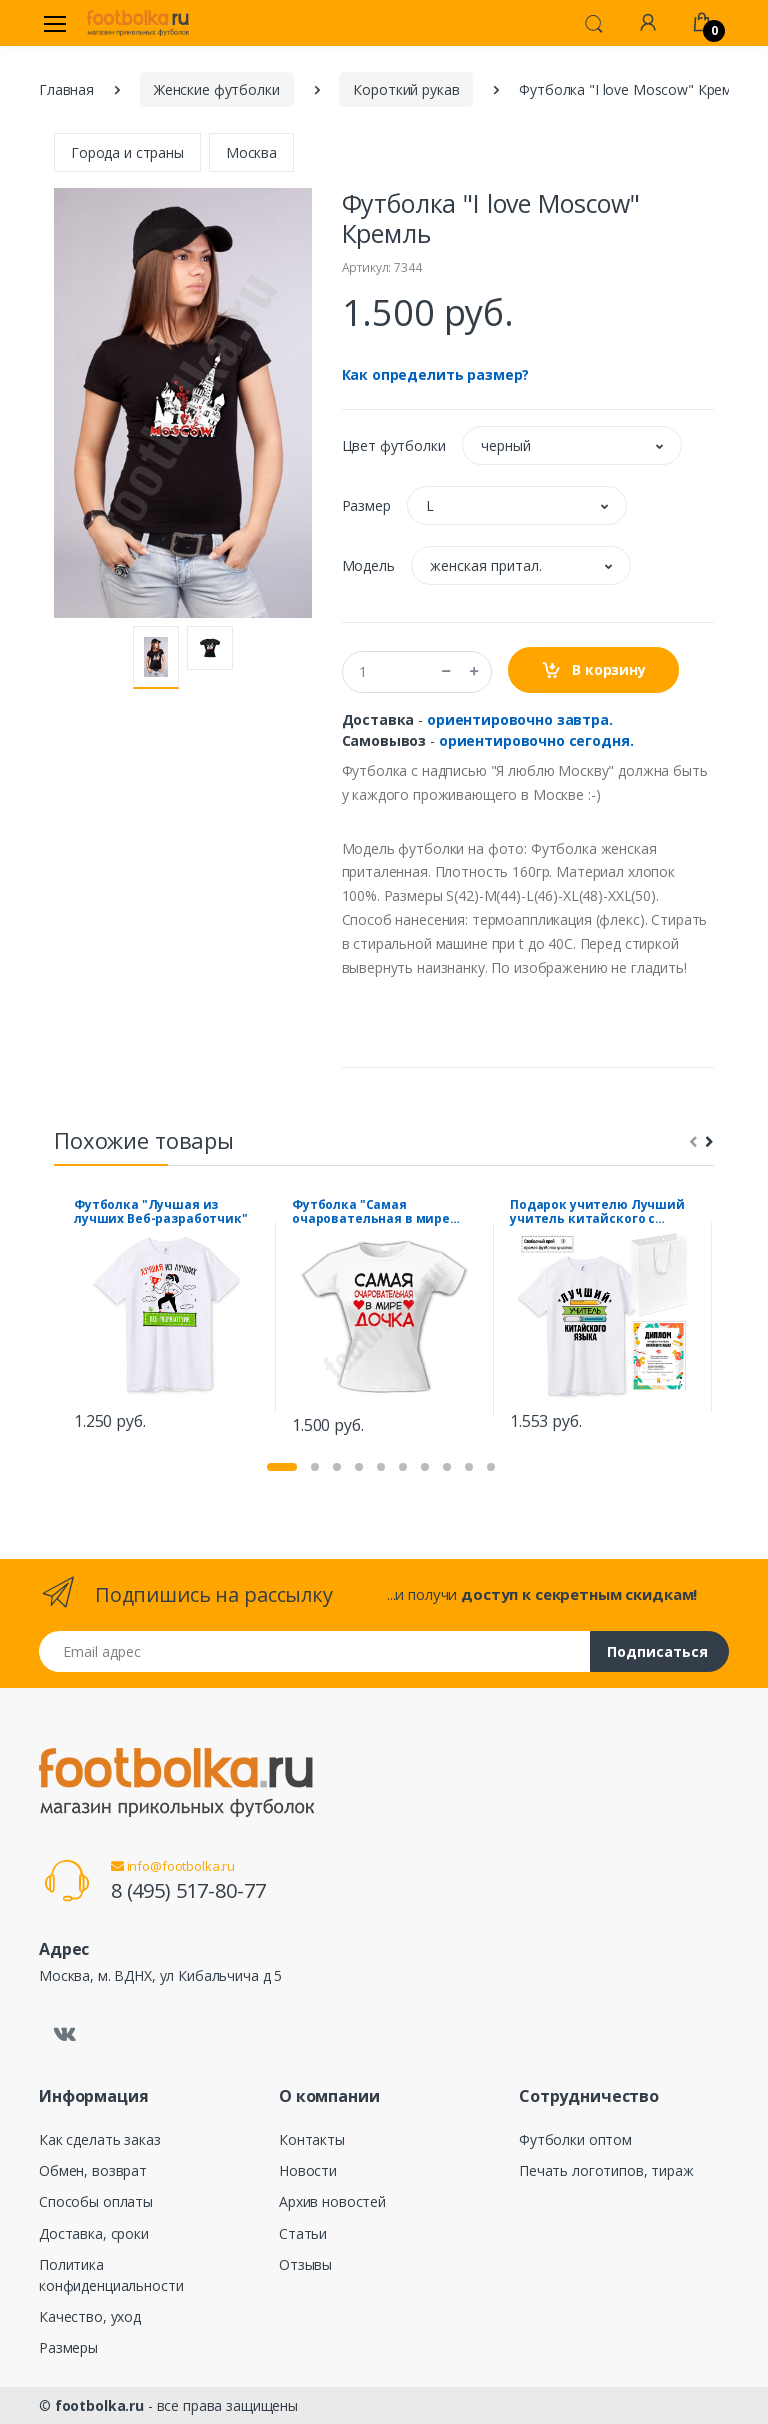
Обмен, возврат (93, 2170)
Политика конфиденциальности (111, 2275)
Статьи (303, 2233)
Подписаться (657, 1651)
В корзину (593, 670)
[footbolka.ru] (138, 23)
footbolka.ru (99, 2405)
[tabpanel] (167, 1317)
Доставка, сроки (94, 2233)
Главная (66, 89)
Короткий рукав (406, 89)
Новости (308, 2170)
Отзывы (305, 2264)
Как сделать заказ (100, 2139)
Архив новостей (332, 2201)
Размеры (68, 2347)
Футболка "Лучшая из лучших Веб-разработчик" (161, 1212)
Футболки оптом (575, 2139)
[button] (594, 22)
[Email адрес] (315, 1651)
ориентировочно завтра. (520, 719)
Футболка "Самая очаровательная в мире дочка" (371, 1212)
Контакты (312, 2139)
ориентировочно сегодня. (536, 740)
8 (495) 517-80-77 (188, 1890)
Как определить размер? (436, 374)
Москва (251, 152)
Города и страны (127, 152)
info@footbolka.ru (173, 1866)
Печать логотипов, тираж (606, 2170)
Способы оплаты (96, 2201)
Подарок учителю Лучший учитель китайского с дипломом (597, 1212)
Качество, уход (90, 2316)
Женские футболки (217, 89)
